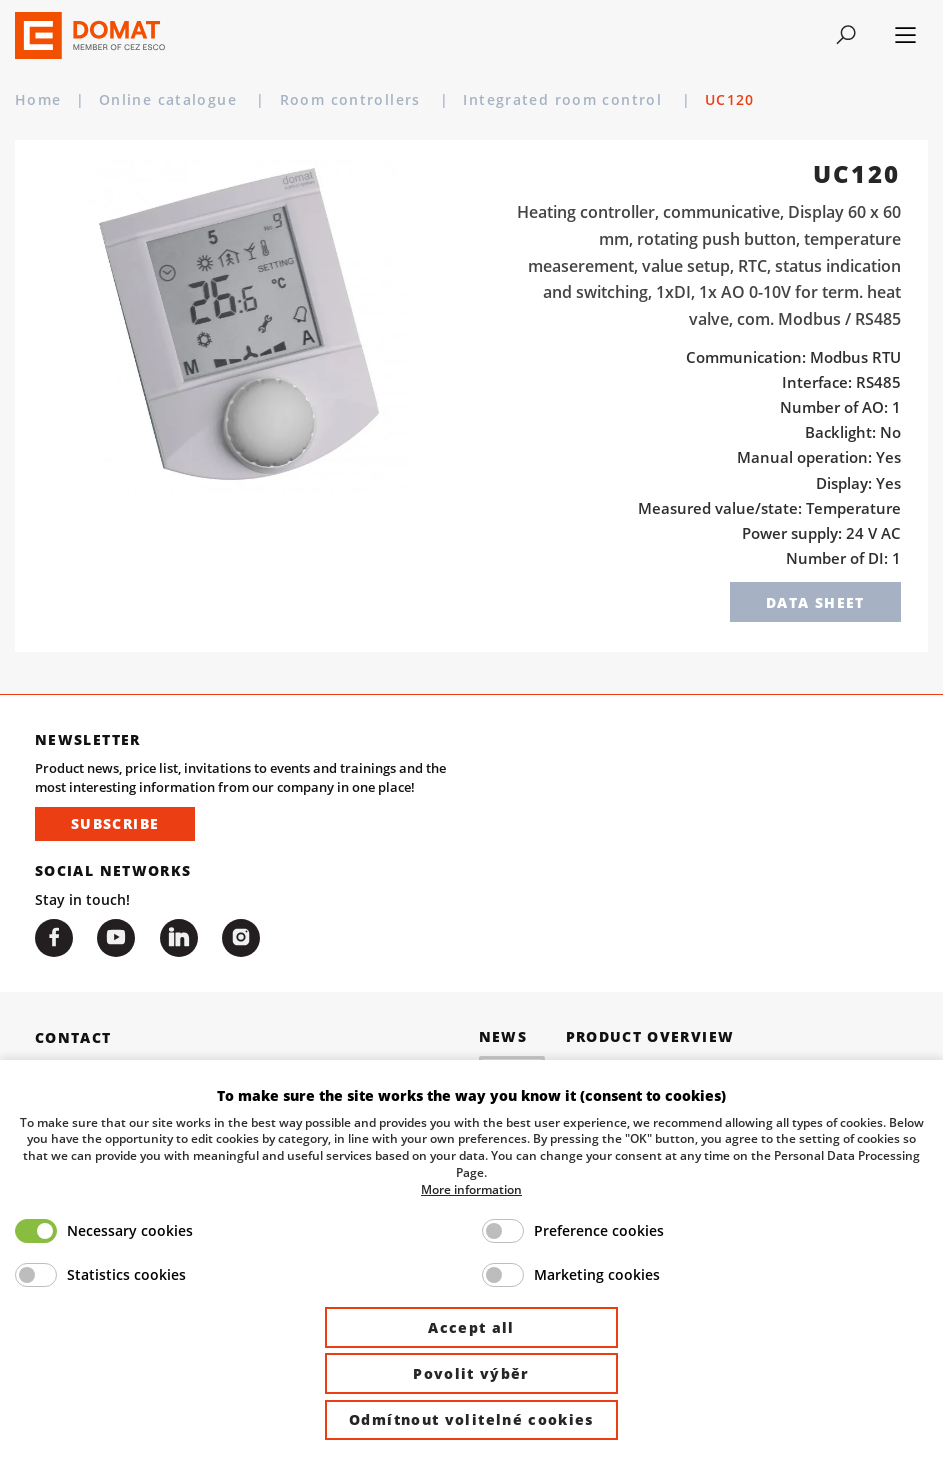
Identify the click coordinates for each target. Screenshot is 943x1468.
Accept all (471, 1327)
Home (38, 99)
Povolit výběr (471, 1373)
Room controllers (353, 99)
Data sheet (815, 602)
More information (471, 1189)
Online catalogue (170, 99)
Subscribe (115, 823)
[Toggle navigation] (845, 35)
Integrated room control (565, 99)
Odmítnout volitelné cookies (471, 1419)
